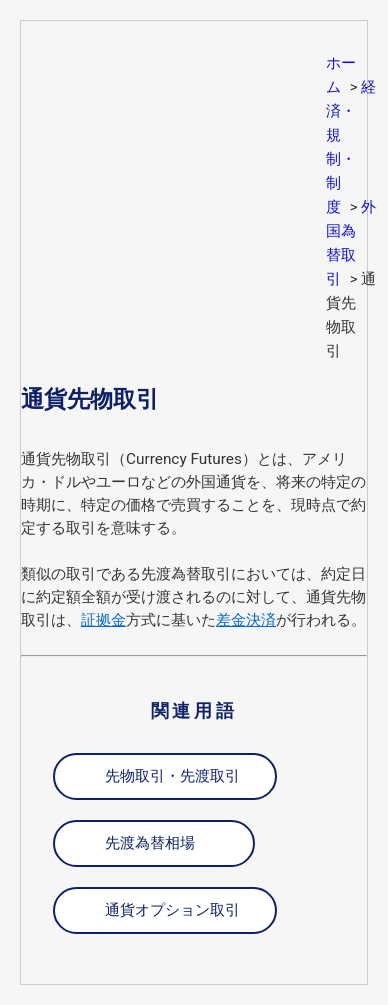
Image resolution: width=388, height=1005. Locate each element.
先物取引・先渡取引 (172, 776)
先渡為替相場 (150, 843)
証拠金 (103, 620)
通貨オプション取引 (172, 910)
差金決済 (246, 620)
